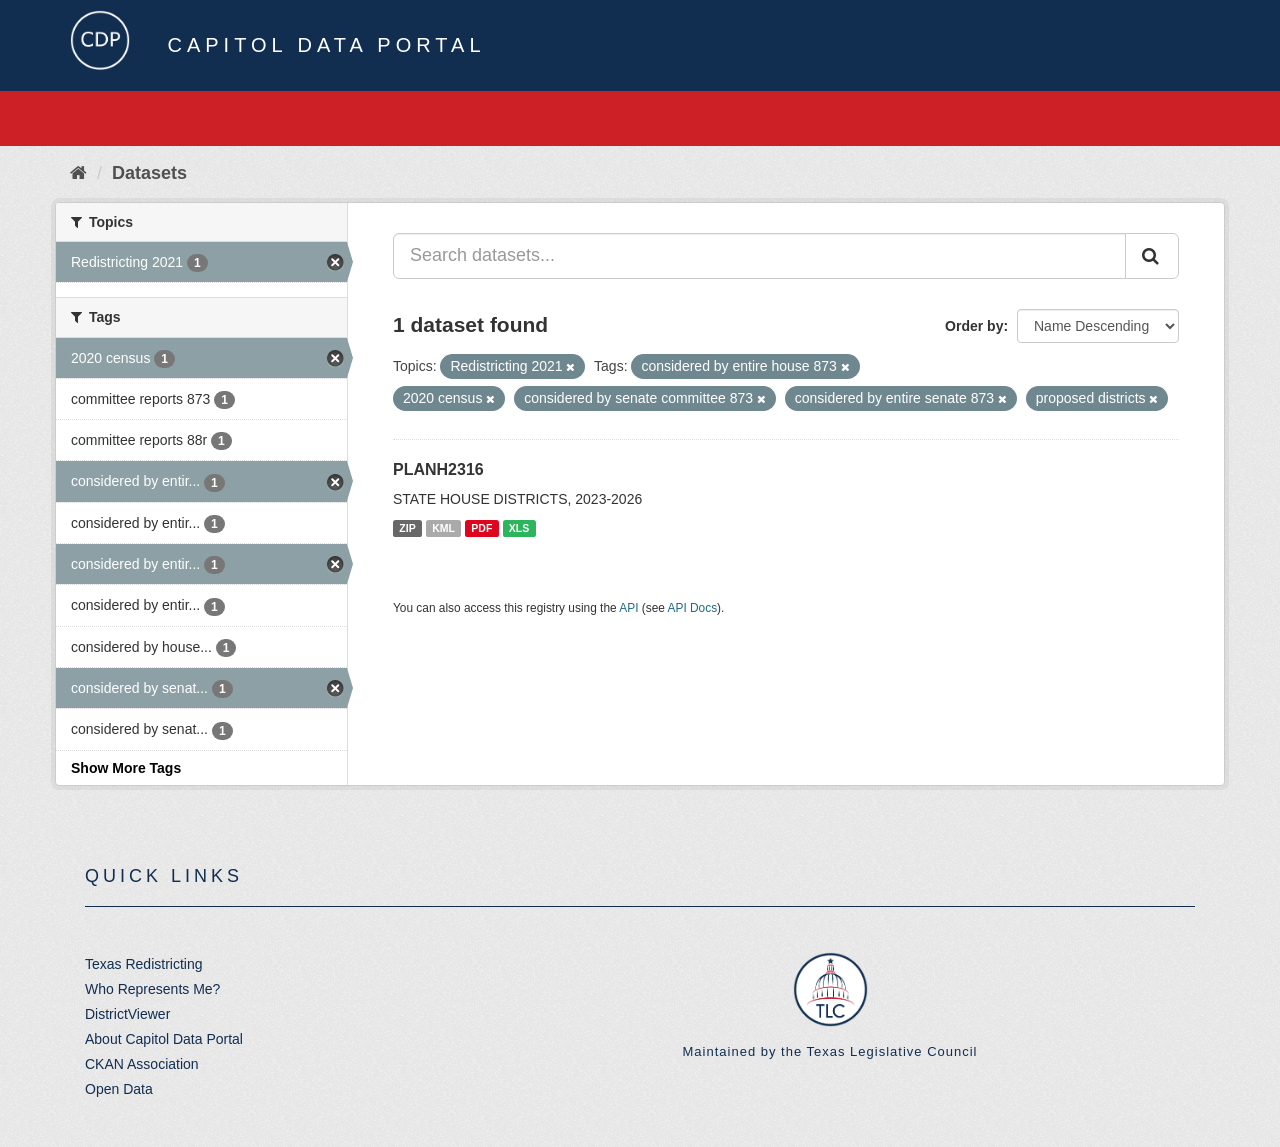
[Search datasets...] (759, 256)
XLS (519, 528)
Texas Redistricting (144, 964)
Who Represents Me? (152, 989)
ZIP (407, 528)
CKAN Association (142, 1064)
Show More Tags (126, 768)
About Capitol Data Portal (164, 1039)
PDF (481, 528)
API (628, 608)
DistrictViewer (127, 1014)
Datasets (149, 173)
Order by (974, 326)
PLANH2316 (438, 469)
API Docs (693, 608)
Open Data (119, 1089)
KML (443, 528)
